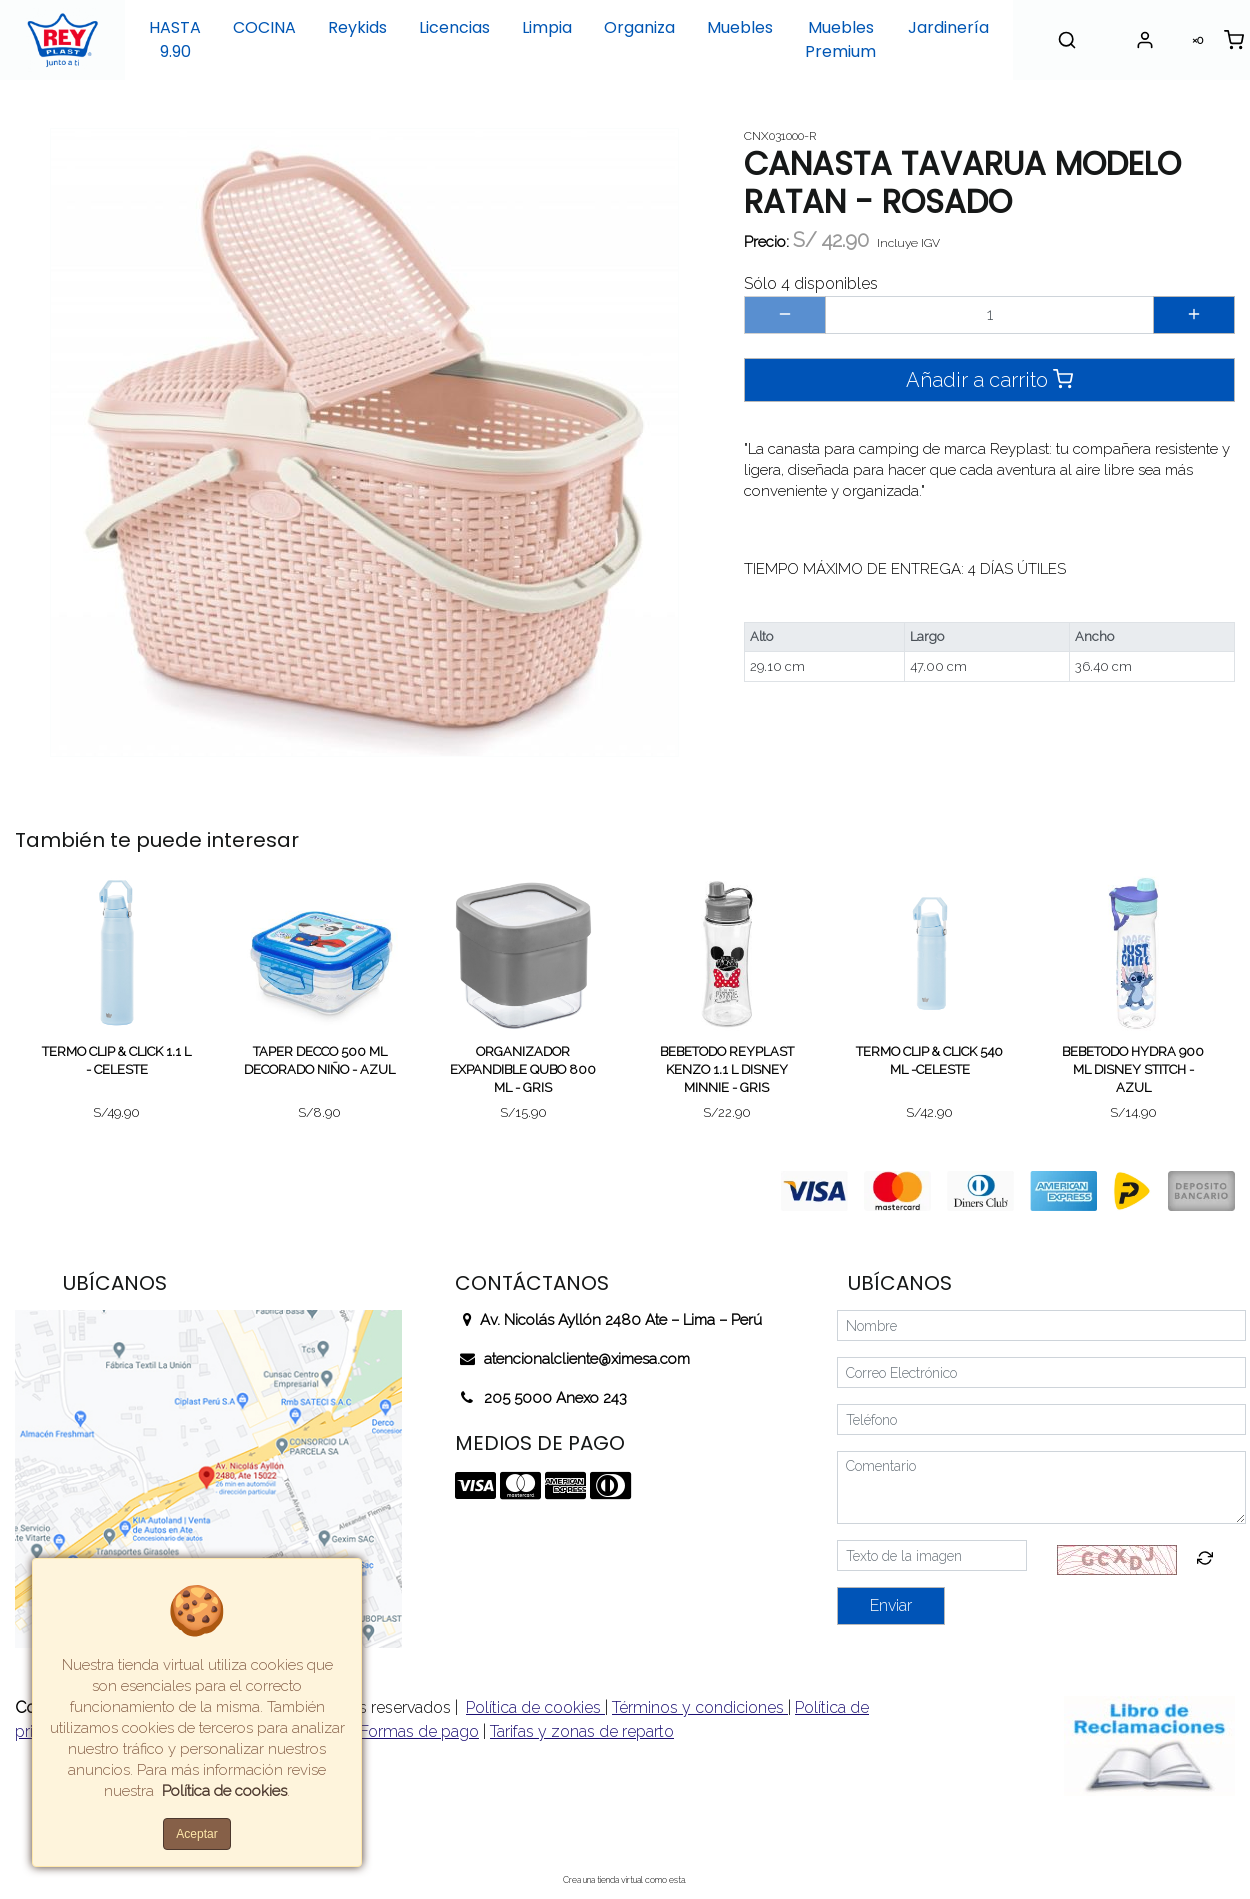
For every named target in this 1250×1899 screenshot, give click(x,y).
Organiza (639, 27)
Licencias (454, 27)
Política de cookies (535, 1707)
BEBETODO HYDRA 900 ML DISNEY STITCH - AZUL (1133, 1069)
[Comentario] (1041, 1487)
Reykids (357, 27)
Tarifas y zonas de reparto (582, 1731)
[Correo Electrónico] (1041, 1372)
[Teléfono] (1041, 1419)
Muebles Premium (840, 39)
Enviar (891, 1605)
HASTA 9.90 (175, 39)
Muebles (740, 27)
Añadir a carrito (989, 379)
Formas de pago (419, 1731)
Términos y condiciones (700, 1707)
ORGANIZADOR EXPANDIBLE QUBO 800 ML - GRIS (523, 1069)
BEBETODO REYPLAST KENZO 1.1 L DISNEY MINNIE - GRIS (727, 1069)
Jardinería (948, 27)
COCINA (264, 27)
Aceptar (196, 1834)
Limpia (547, 27)
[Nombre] (1041, 1325)
